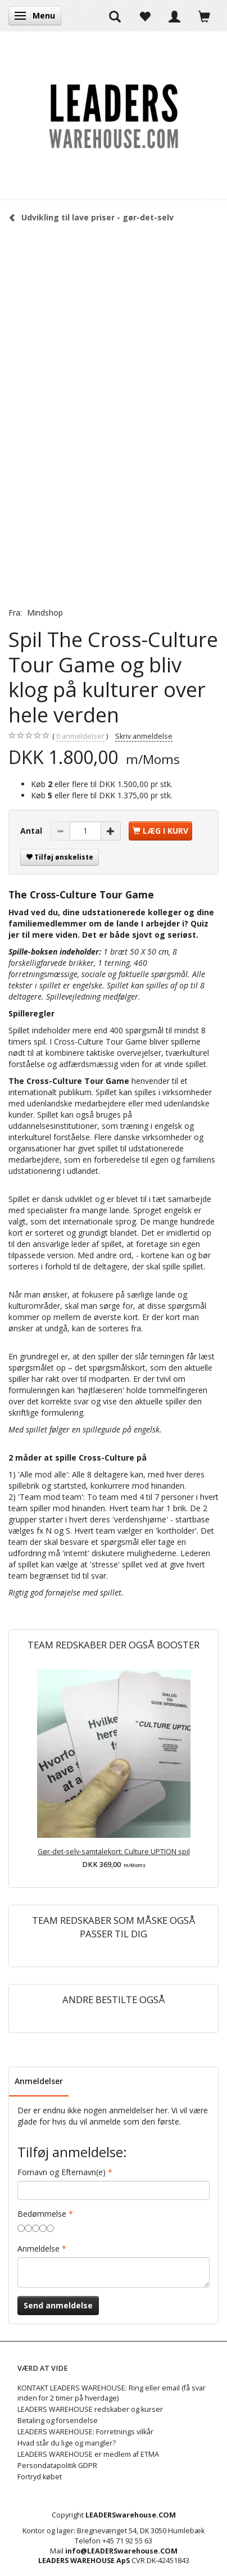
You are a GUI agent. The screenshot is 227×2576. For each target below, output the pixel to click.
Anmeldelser (39, 2081)
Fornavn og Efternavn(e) (61, 2172)
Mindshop (45, 612)
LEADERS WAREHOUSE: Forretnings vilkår (85, 2432)
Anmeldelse (38, 2248)
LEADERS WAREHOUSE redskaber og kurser (90, 2409)
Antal (32, 830)
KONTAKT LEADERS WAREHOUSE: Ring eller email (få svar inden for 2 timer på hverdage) (111, 2393)
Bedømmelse (41, 2213)
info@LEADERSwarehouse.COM (121, 2551)
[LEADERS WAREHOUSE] (113, 115)
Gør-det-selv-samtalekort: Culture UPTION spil (114, 1851)
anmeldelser (80, 736)
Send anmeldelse (58, 2305)
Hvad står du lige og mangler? (66, 2443)
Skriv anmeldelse (143, 736)
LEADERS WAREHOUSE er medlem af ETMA (88, 2454)
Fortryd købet (39, 2477)
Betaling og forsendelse (57, 2420)
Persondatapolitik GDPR (57, 2465)
